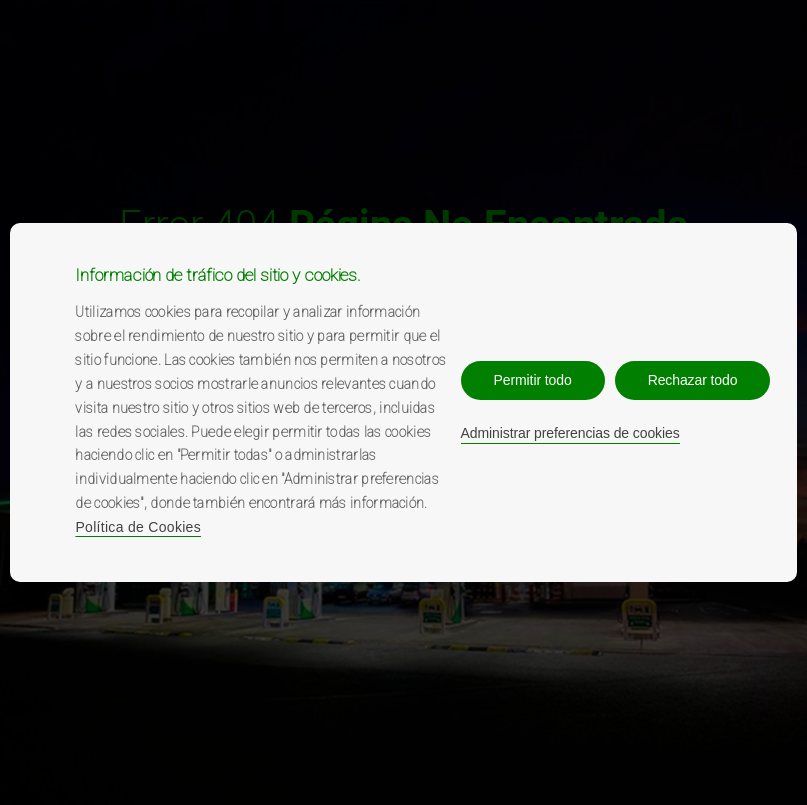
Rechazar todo (693, 380)
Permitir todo (533, 380)
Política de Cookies (138, 527)
